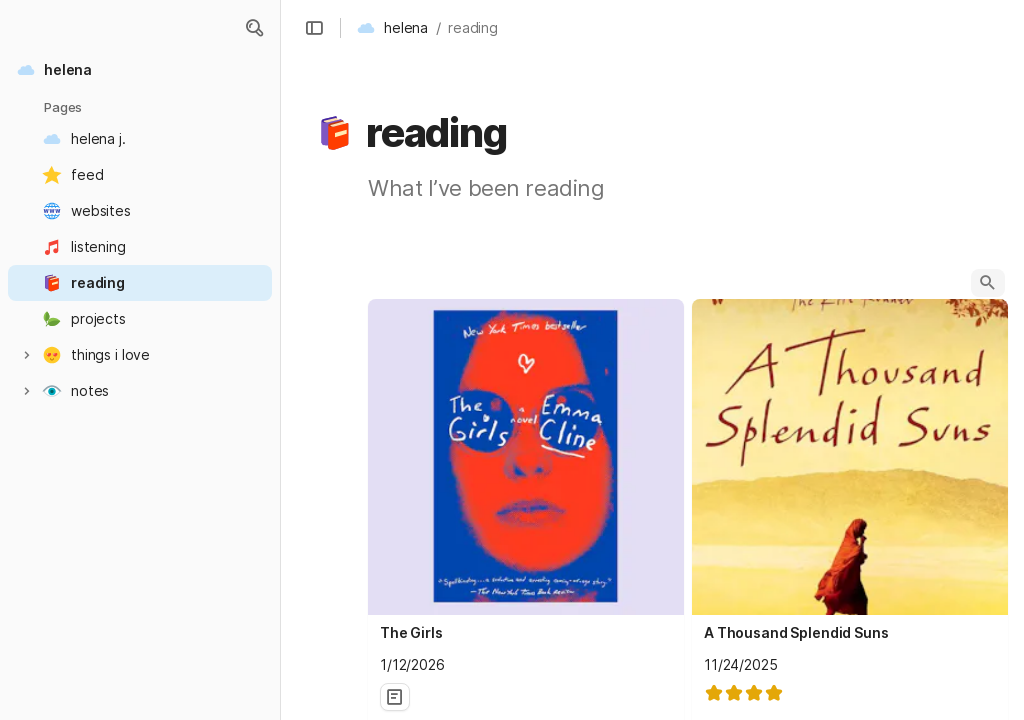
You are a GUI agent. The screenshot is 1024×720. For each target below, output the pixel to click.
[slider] (744, 693)
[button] (254, 28)
